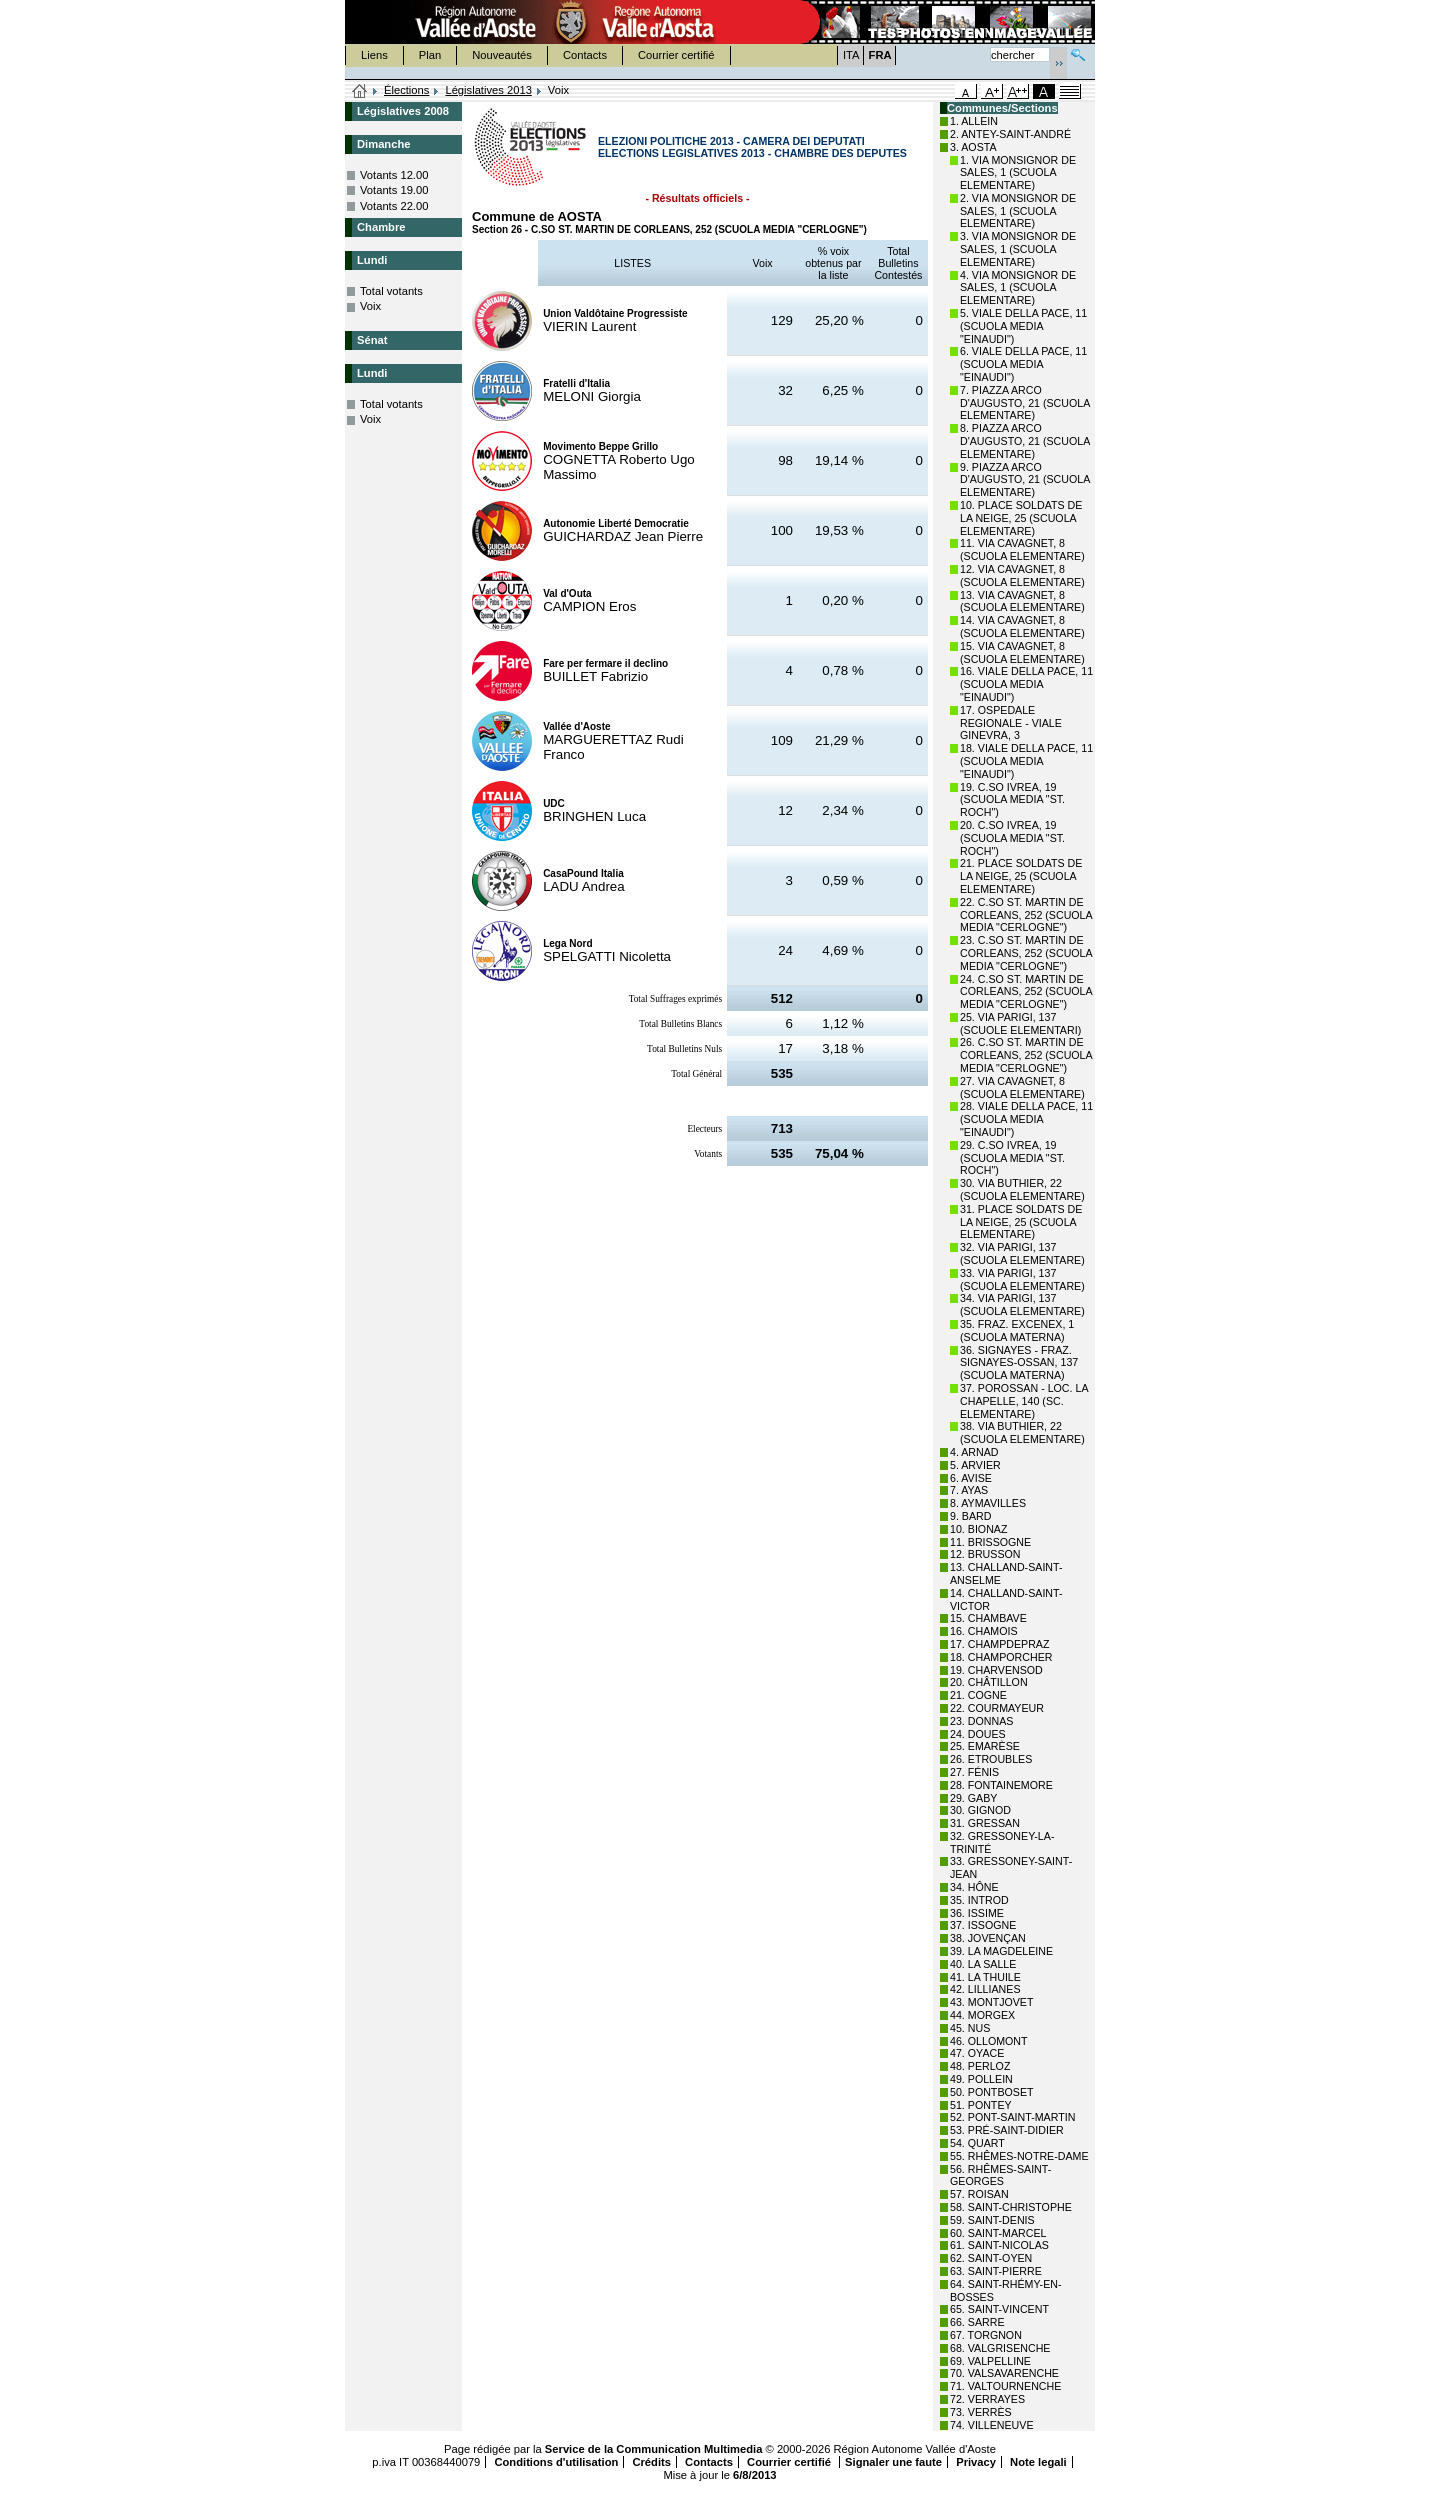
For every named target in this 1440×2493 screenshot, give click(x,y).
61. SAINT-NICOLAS (999, 2245)
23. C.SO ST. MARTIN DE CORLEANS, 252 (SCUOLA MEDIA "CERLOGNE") (1026, 953)
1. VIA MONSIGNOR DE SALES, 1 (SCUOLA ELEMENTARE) (1018, 173)
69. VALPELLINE (990, 2361)
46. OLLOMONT (989, 2041)
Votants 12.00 (394, 175)
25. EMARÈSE (985, 1746)
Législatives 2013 (488, 90)
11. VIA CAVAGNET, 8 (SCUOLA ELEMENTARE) (1022, 549)
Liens (374, 55)
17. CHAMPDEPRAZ (999, 1644)
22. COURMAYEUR (997, 1708)
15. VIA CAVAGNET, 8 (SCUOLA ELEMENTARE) (1022, 652)
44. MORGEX (982, 2015)
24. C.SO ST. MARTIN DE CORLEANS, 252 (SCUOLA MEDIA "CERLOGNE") (1026, 992)
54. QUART (977, 2143)
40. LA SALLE (983, 1964)
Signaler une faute (893, 2462)
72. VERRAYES (987, 2399)
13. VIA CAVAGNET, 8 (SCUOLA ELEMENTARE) (1022, 601)
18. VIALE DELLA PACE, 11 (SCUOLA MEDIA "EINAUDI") (1026, 761)
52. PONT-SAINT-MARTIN (1012, 2117)
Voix (370, 306)
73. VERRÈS (981, 2412)
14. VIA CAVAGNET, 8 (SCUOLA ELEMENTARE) (1022, 626)
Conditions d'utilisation (556, 2462)
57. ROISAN (979, 2194)
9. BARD (970, 1516)
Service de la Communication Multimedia (654, 2449)
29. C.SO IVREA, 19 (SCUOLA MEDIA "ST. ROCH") (1012, 1158)
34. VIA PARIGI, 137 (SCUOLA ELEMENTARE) (1022, 1304)
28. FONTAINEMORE (1001, 1785)
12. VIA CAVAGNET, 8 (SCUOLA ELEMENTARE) (1022, 575)
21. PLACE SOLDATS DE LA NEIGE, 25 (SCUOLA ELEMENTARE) (1021, 876)
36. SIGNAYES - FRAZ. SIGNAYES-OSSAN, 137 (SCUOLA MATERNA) (1019, 1363)
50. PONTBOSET (992, 2092)
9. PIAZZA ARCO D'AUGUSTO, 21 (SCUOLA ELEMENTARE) (1025, 480)
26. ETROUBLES (991, 1759)
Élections (406, 90)
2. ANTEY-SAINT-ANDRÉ (1010, 134)
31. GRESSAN (985, 1823)
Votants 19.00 (394, 190)
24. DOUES (978, 1734)
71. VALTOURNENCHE (1005, 2386)
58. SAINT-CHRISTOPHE (1011, 2207)
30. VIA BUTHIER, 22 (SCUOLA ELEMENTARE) (1022, 1189)
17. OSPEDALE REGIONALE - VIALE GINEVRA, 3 (1011, 723)
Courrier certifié (676, 55)
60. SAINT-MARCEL (998, 2233)
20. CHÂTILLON (989, 1682)
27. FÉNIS (974, 1772)
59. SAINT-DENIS (992, 2220)
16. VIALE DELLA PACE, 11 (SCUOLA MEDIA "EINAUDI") (1026, 684)
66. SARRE (977, 2322)
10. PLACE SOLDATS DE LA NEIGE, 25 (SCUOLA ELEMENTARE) (1021, 518)
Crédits (651, 2462)
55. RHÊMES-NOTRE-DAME (1019, 2156)
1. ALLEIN (974, 121)
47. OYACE (977, 2053)
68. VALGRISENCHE (1000, 2348)
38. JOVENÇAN (988, 1938)
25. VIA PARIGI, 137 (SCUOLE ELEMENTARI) (1020, 1023)
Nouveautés (502, 55)
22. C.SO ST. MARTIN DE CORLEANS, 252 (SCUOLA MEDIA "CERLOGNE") (1026, 915)
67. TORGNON (986, 2335)
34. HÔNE (974, 1887)
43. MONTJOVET (992, 2002)
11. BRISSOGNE (990, 1542)
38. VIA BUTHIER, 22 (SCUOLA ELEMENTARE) (1022, 1432)
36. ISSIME (977, 1913)
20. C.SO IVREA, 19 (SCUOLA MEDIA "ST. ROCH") (1012, 838)
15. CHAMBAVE (988, 1618)
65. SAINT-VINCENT (999, 2309)
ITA (851, 55)
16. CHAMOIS (984, 1631)
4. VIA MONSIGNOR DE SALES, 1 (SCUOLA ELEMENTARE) (1018, 288)
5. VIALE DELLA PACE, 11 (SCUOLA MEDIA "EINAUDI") (1023, 326)
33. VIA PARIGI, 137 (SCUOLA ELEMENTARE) (1022, 1279)
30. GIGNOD (980, 1810)
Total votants (391, 291)
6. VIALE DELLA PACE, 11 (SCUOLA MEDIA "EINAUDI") (1023, 364)
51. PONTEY (981, 2105)
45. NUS (970, 2028)
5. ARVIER (975, 1465)
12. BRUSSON (985, 1554)
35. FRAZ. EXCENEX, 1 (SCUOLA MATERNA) (1017, 1330)
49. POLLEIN (981, 2079)
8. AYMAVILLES (988, 1503)
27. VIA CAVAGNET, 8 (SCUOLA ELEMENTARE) (1022, 1087)
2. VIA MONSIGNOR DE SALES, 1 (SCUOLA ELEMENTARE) (1018, 211)
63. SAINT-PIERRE (996, 2271)
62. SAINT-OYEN (991, 2258)
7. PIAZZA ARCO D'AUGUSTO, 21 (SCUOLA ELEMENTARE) (1025, 403)
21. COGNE (978, 1695)
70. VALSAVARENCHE (1004, 2373)
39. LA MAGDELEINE (1001, 1951)
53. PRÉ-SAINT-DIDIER (1007, 2130)
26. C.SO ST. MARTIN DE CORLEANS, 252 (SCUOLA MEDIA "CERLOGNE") (1026, 1055)
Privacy (976, 2462)
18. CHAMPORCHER (1001, 1657)
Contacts (585, 55)
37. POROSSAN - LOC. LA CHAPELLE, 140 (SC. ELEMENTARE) (1024, 1401)
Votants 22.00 (394, 206)
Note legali (1038, 2462)
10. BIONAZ (978, 1529)
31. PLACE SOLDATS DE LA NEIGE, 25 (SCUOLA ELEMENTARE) (1021, 1222)
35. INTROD (979, 1900)
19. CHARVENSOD (996, 1670)
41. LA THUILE (985, 1977)
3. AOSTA (973, 147)
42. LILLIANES (985, 1989)
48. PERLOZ (980, 2066)
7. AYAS (969, 1490)
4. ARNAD (974, 1452)
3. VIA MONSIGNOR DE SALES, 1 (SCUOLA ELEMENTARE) (1018, 249)
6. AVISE (971, 1478)
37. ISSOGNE (983, 1925)
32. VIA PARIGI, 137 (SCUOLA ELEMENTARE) (1022, 1253)
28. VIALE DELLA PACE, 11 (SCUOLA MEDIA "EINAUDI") (1026, 1119)
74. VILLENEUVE (992, 2425)
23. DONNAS (981, 1721)
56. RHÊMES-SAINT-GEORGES (1000, 2175)
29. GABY (973, 1798)
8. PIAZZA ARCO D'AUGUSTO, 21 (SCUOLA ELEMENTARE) (1025, 441)
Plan (430, 55)
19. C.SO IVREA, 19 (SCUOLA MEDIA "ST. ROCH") (1012, 800)
